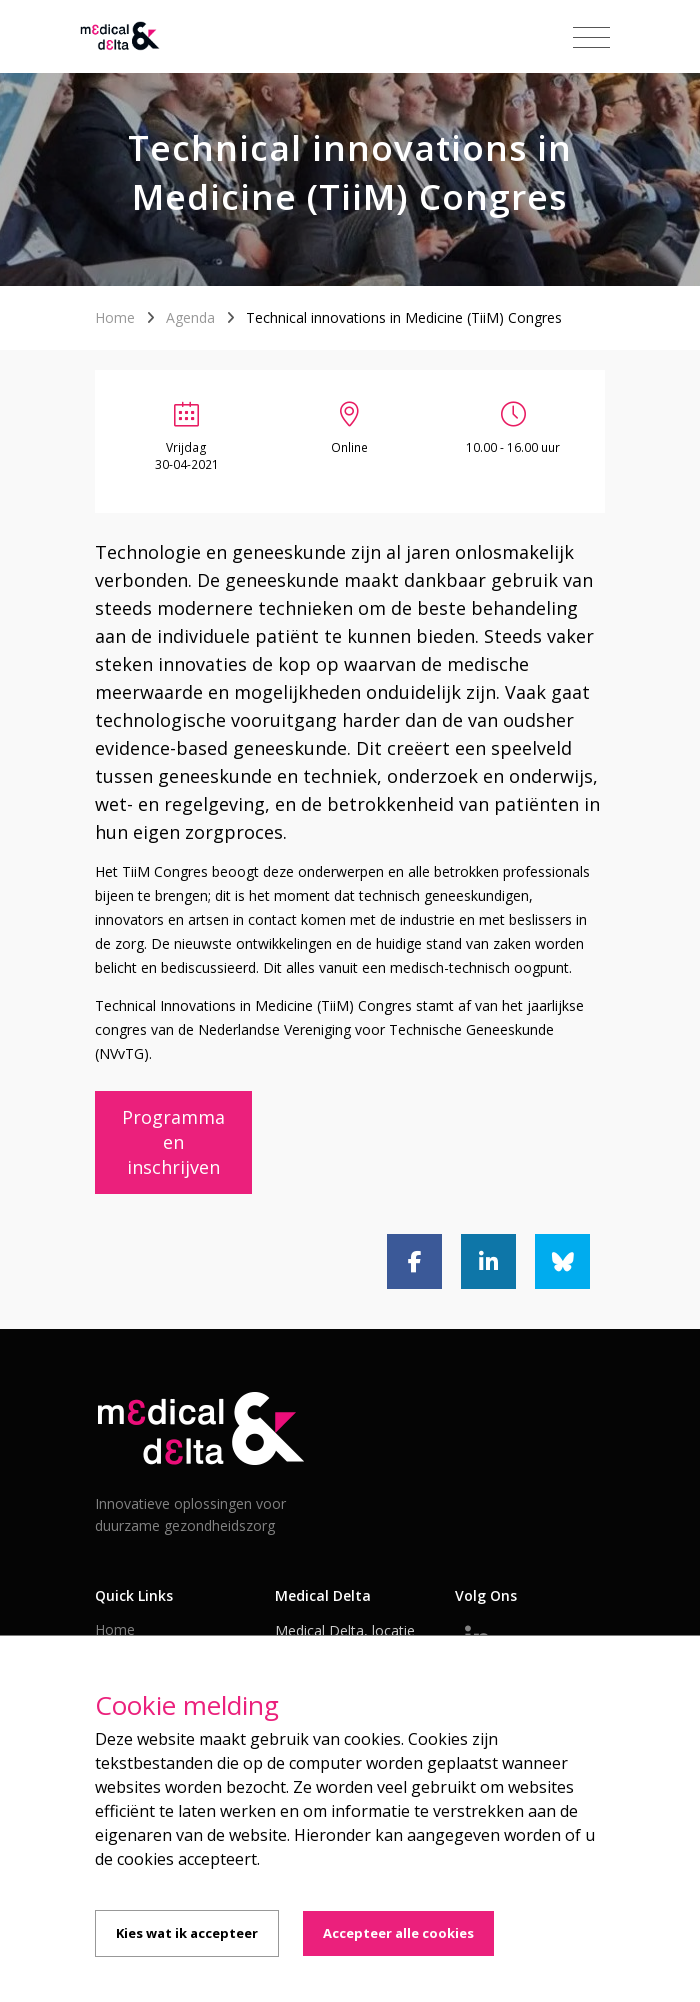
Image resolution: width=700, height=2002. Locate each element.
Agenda (190, 317)
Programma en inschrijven (173, 1142)
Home (115, 317)
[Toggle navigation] (591, 38)
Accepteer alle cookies (398, 1933)
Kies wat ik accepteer (187, 1933)
